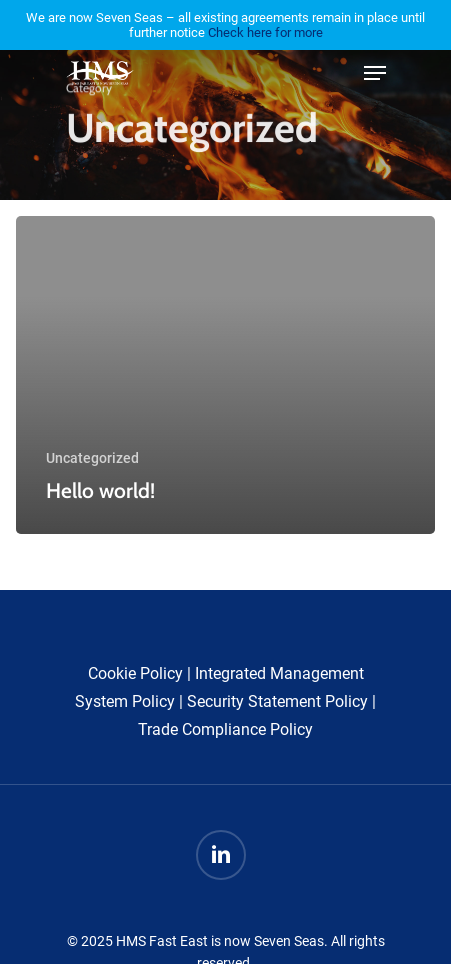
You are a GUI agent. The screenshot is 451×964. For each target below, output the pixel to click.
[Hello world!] (225, 375)
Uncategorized (92, 458)
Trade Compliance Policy (225, 729)
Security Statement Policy (277, 701)
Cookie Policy (135, 673)
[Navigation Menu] (375, 73)
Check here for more (265, 32)
